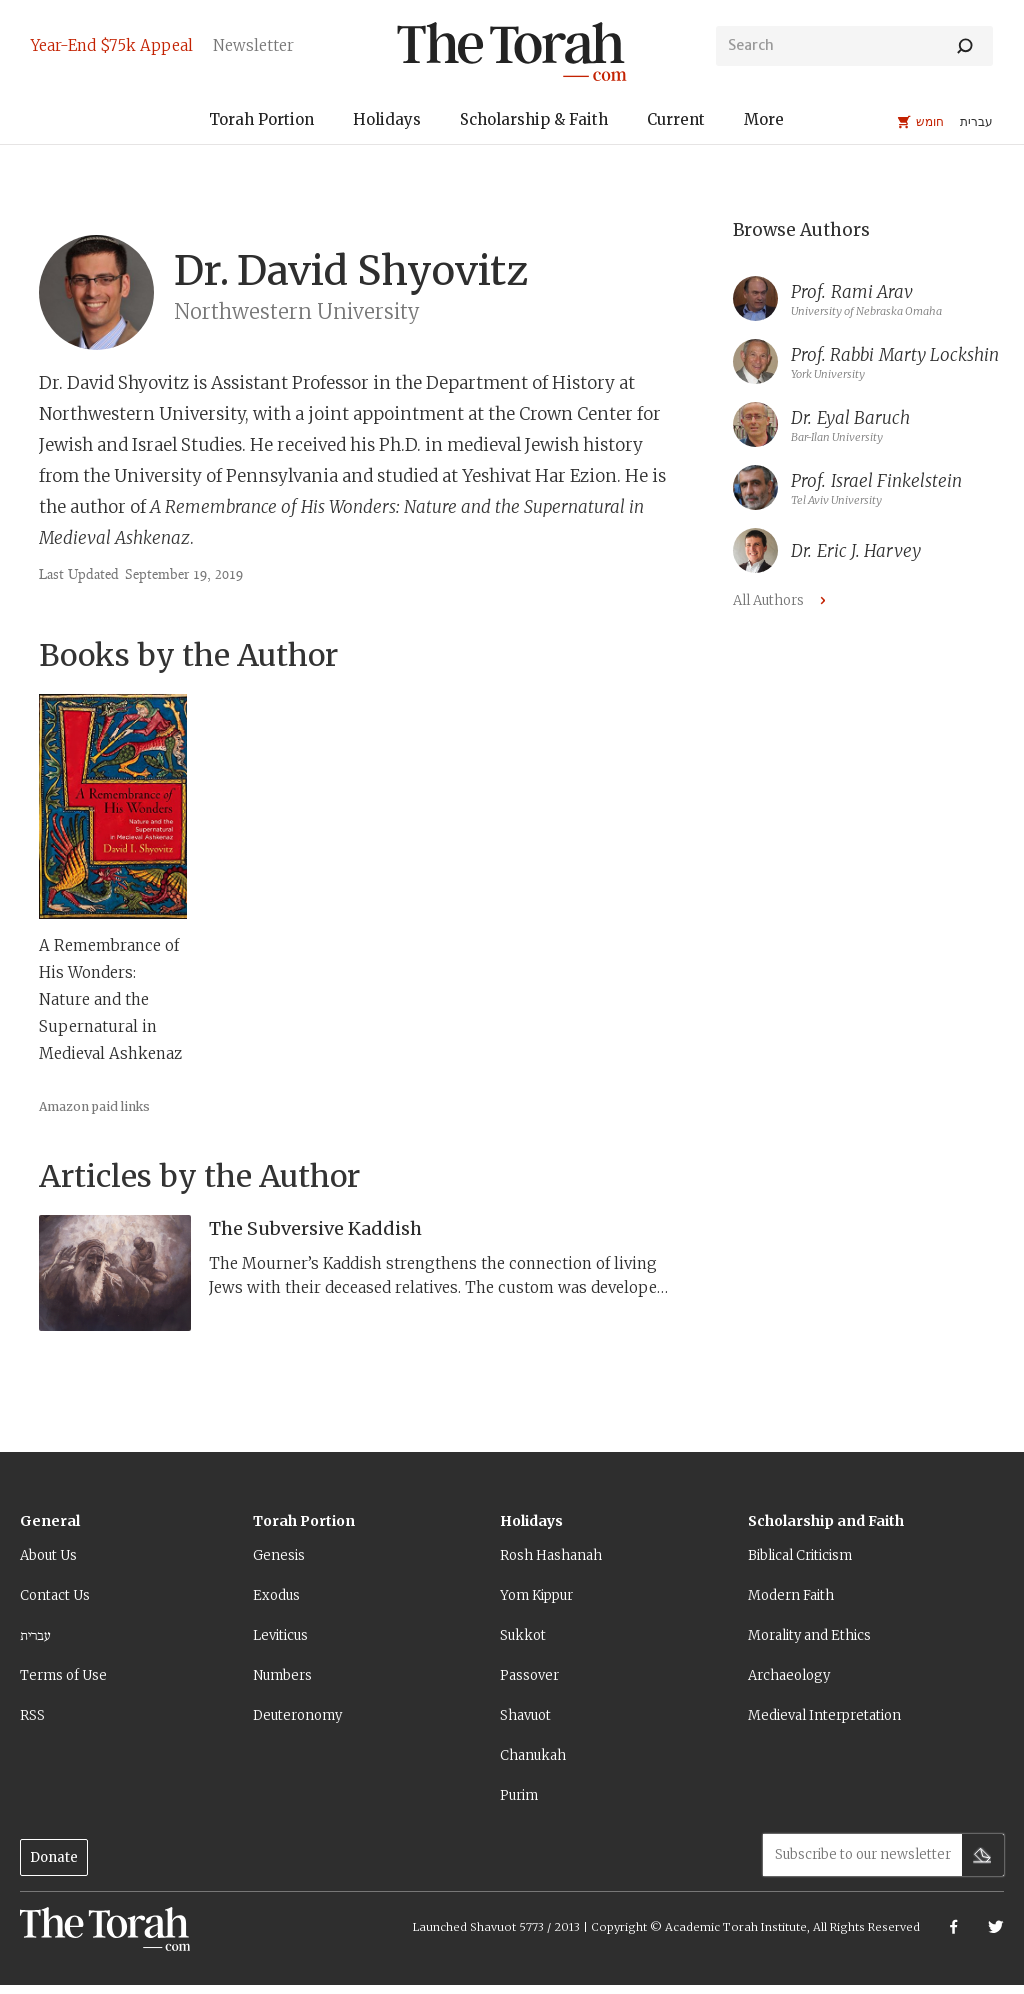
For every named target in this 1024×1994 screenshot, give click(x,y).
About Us (48, 1555)
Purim (519, 1795)
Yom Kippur (536, 1595)
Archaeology (789, 1675)
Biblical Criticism (800, 1555)
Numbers (282, 1675)
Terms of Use (63, 1675)
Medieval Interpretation (824, 1715)
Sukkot (523, 1635)
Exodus (276, 1595)
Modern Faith (791, 1595)
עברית (35, 1635)
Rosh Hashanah (551, 1555)
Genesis (279, 1555)
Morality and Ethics (809, 1635)
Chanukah (533, 1755)
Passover (529, 1675)
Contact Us (55, 1595)
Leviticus (280, 1635)
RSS (32, 1715)
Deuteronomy (297, 1715)
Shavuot (525, 1715)
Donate (54, 1857)
